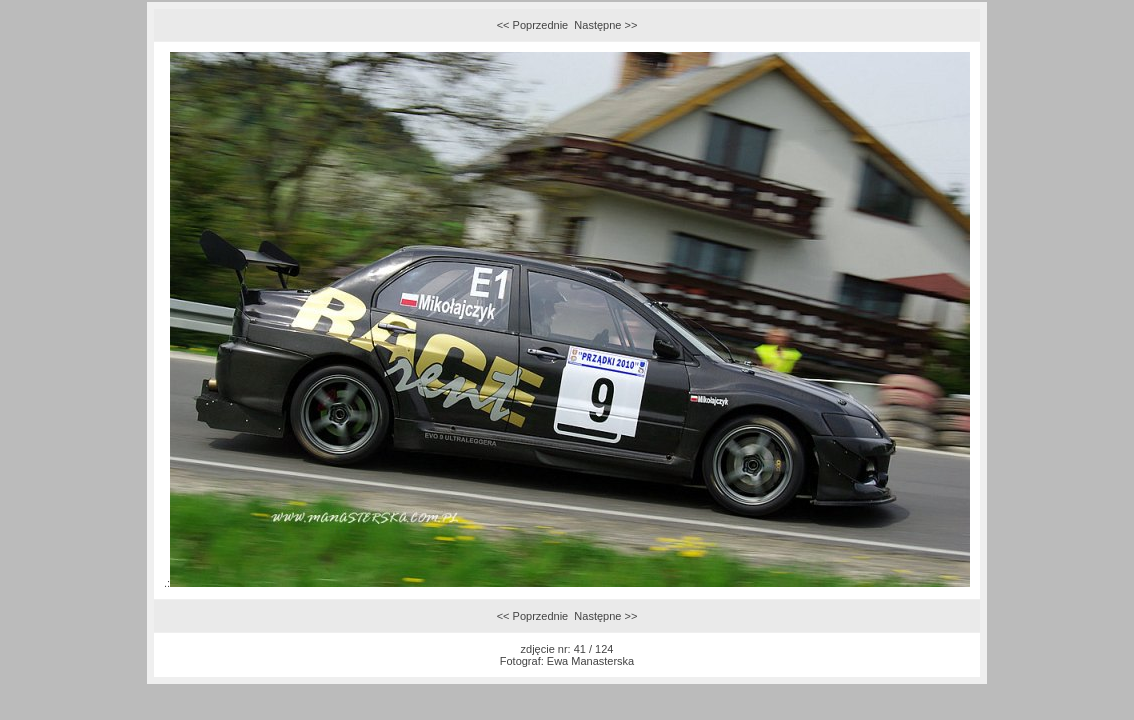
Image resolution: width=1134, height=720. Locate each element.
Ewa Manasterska (590, 661)
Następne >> (605, 25)
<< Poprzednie (533, 25)
